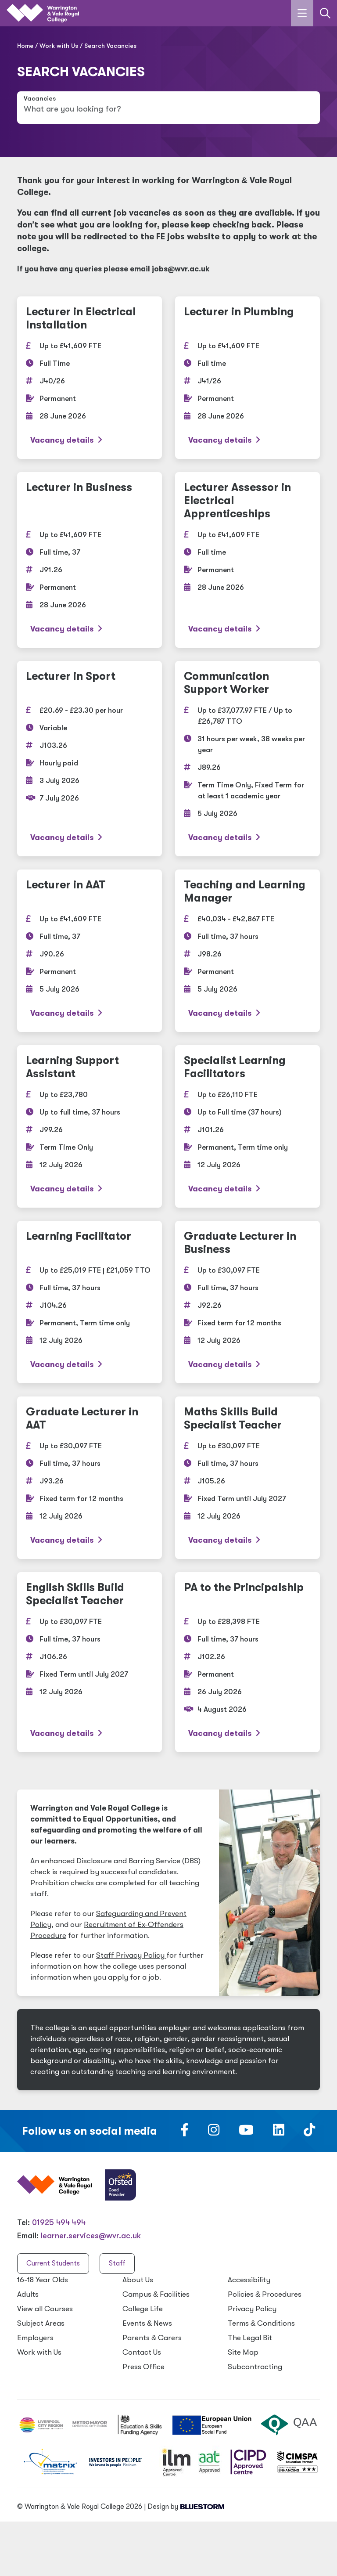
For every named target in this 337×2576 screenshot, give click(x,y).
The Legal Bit (250, 2338)
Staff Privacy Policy (131, 1955)
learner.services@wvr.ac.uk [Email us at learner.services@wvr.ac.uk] (91, 2235)
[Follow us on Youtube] (246, 2132)
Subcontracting (255, 2367)
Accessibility (249, 2280)
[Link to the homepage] (43, 13)
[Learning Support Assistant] (89, 1126)
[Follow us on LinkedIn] (278, 2132)
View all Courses (45, 2309)
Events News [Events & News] (147, 2323)
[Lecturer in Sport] (89, 758)
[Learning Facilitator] (89, 1302)
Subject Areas (41, 2323)
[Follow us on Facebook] (184, 2132)
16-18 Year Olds (42, 2280)
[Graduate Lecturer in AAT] (89, 1477)
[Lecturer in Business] (89, 560)
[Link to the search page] (325, 13)
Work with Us (58, 45)
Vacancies (40, 98)
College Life (142, 2309)
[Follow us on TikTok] (309, 2132)
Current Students (53, 2263)
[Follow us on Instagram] (213, 2132)
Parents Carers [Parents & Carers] (152, 2338)
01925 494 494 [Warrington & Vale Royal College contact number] (59, 2222)
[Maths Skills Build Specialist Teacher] (247, 1477)
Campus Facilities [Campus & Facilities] (156, 2294)
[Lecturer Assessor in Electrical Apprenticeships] (247, 560)
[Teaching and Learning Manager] (247, 950)
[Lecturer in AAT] (89, 950)
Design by (185, 2507)
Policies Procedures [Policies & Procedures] (264, 2294)
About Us (137, 2280)
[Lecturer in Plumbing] (247, 377)
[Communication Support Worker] (247, 758)
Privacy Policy (252, 2309)
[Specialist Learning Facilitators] (247, 1126)
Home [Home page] (25, 45)
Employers (35, 2338)
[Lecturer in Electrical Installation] (89, 377)
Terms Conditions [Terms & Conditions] (261, 2323)
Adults (28, 2294)
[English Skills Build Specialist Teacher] (89, 1662)
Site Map (243, 2352)
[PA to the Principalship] (247, 1662)
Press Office (143, 2367)
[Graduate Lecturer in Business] (247, 1302)
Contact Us (141, 2352)
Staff (117, 2263)
